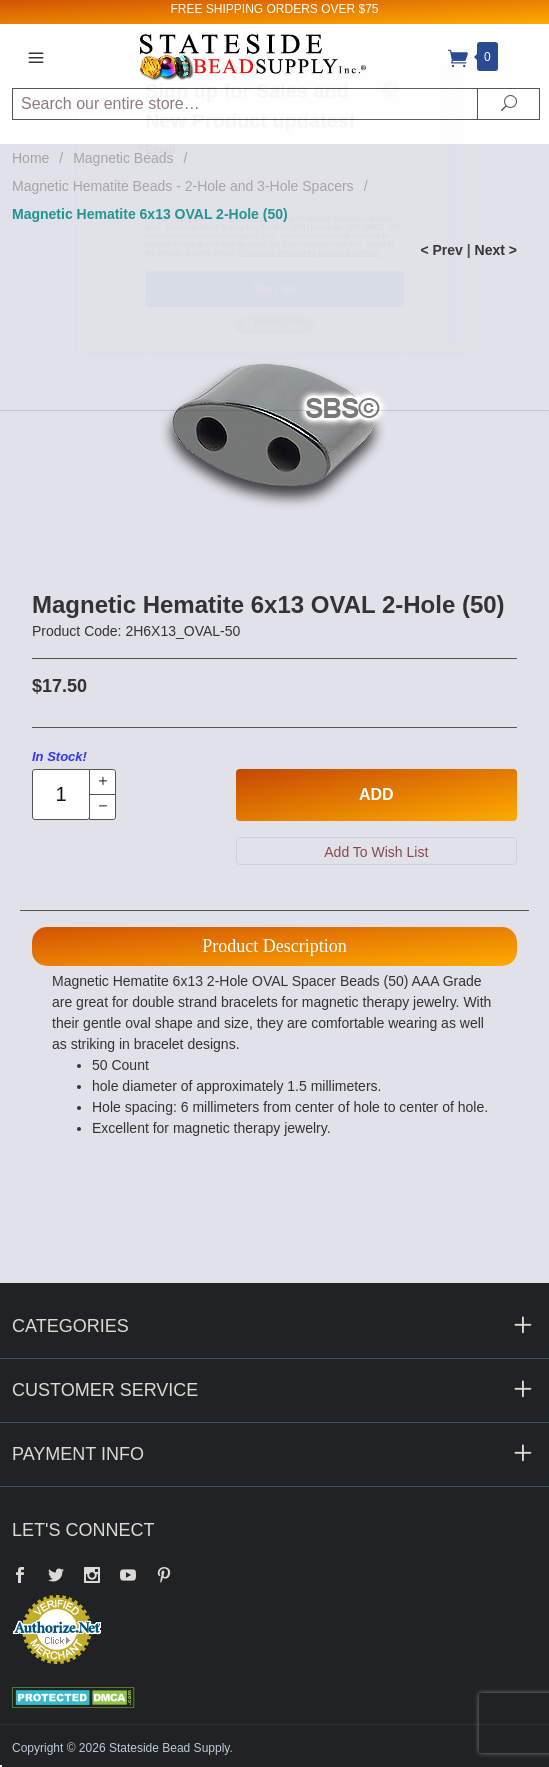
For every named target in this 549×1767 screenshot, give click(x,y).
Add (376, 794)
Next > (496, 250)
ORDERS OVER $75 (322, 9)
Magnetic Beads (123, 158)
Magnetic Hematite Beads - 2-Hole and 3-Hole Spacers (183, 186)
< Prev (441, 250)
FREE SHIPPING (216, 9)
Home (30, 158)
